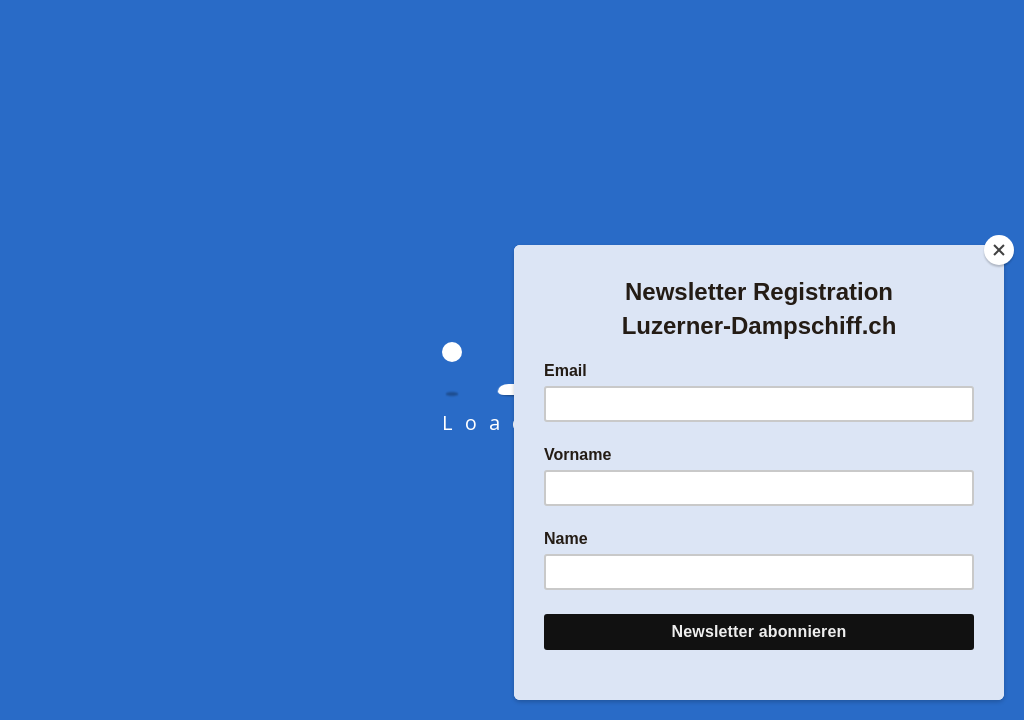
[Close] (999, 250)
